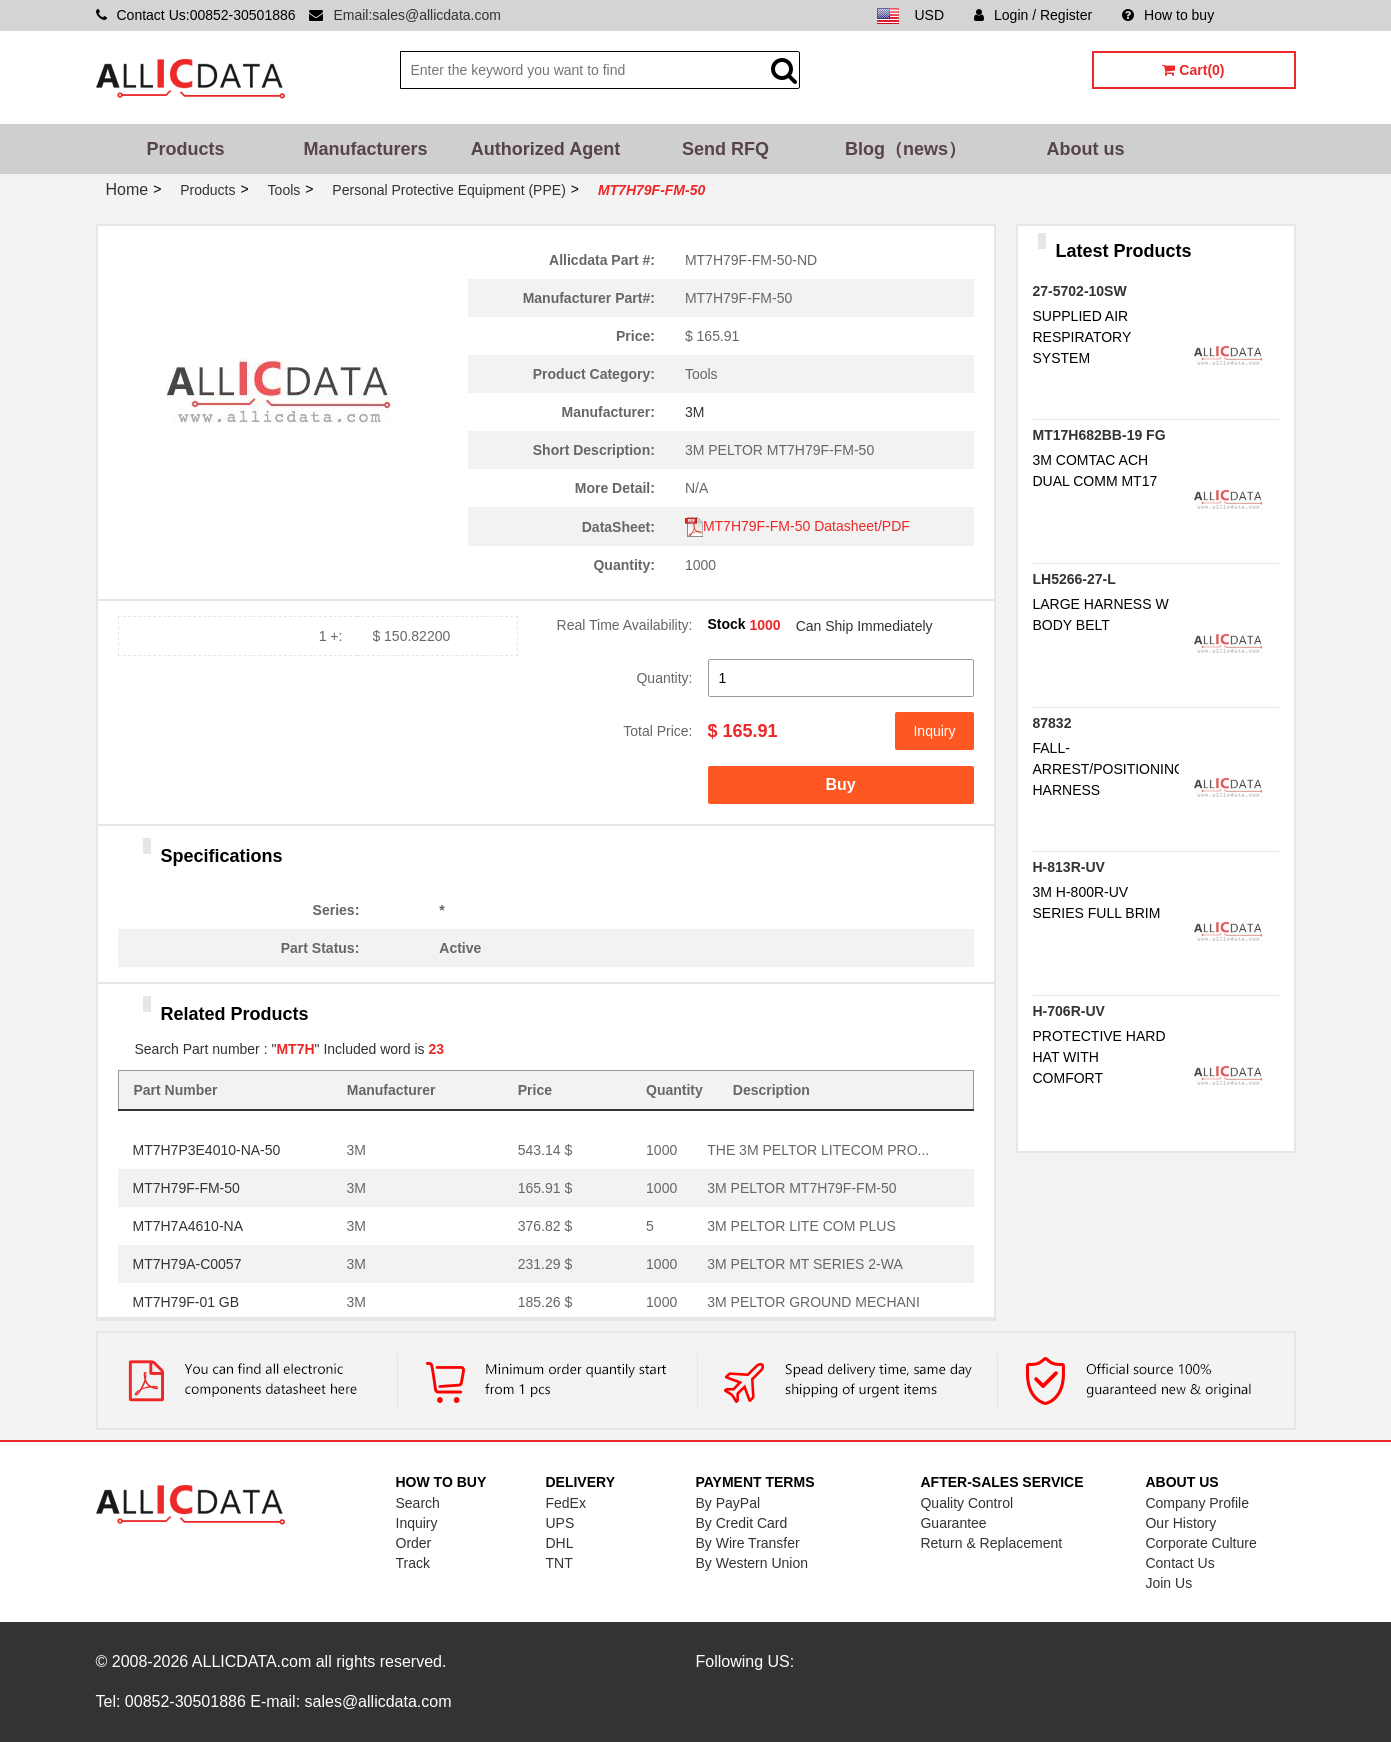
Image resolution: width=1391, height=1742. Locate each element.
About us (1086, 149)
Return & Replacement (991, 1543)
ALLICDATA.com (251, 1661)
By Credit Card (741, 1523)
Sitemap (1269, 15)
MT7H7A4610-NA (188, 1226)
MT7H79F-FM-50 (186, 1188)
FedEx (565, 1503)
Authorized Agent (545, 149)
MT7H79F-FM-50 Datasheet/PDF (797, 526)
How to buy (1168, 15)
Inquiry (934, 731)
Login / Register (1033, 15)
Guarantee (953, 1523)
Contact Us (1179, 1563)
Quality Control (966, 1503)
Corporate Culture (1200, 1543)
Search (418, 1503)
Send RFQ (725, 149)
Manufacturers (365, 149)
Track (413, 1563)
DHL (559, 1543)
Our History (1180, 1523)
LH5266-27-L (1074, 579)
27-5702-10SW (1080, 291)
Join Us (1168, 1583)
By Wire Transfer (747, 1543)
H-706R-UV (1069, 1011)
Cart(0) (1193, 70)
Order (414, 1543)
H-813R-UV (1069, 867)
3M (694, 412)
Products (185, 149)
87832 (1052, 723)
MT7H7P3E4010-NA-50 (207, 1150)
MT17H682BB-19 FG (1099, 435)
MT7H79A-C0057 (187, 1264)
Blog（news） (905, 149)
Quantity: (664, 678)
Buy (840, 784)
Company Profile (1197, 1503)
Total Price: (657, 731)
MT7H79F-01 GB (186, 1302)
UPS (559, 1523)
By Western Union (751, 1563)
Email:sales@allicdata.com (417, 15)
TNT (558, 1563)
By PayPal (727, 1503)
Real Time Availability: (625, 625)
